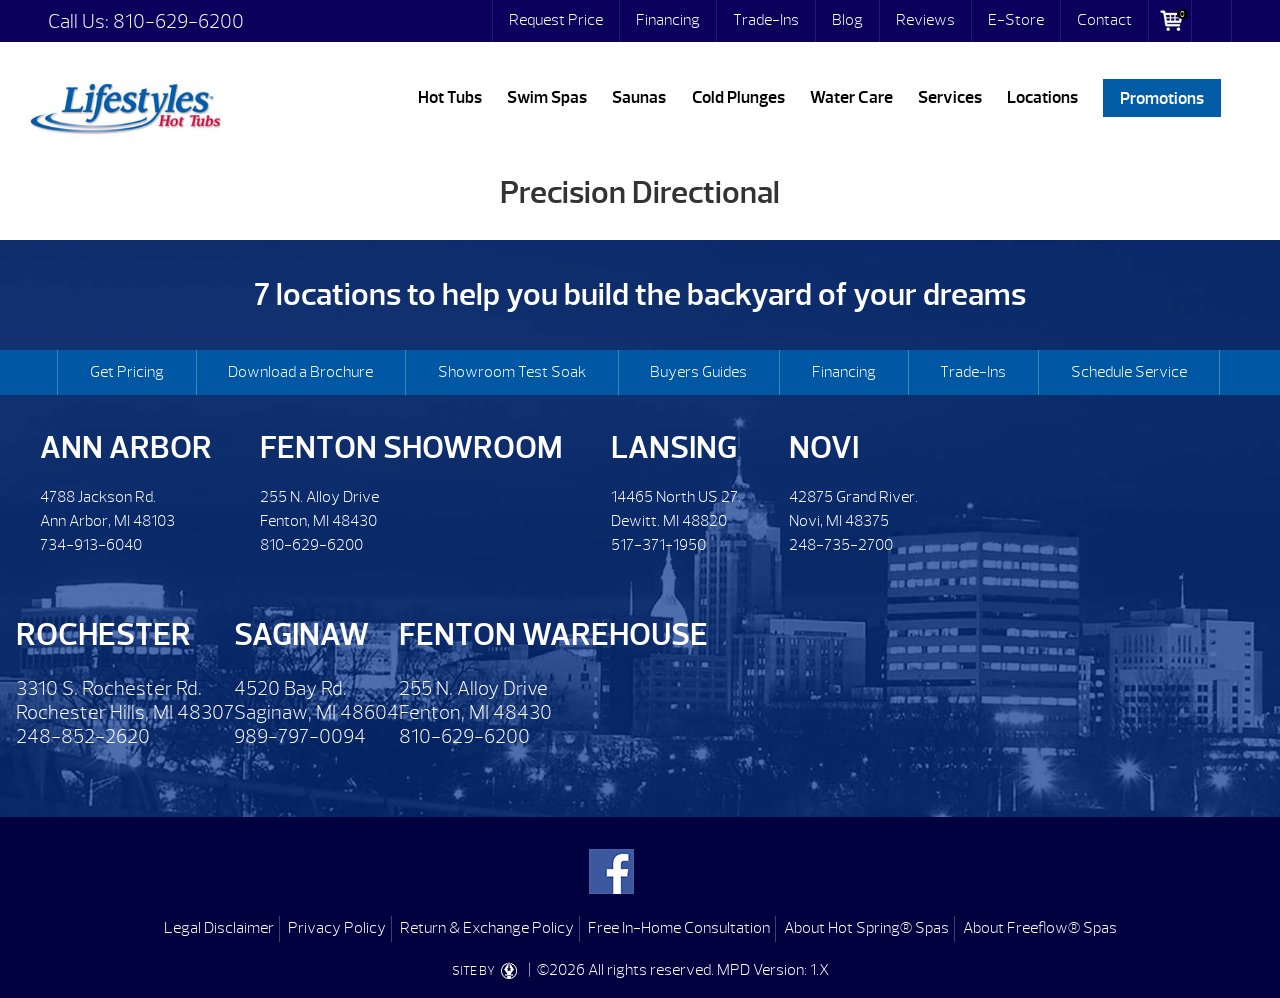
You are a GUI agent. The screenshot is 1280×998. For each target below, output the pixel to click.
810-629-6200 (178, 21)
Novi (824, 447)
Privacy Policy (337, 928)
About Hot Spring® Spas (866, 928)
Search (1212, 21)
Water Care (851, 97)
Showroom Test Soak (512, 372)
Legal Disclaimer (219, 928)
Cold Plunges (738, 97)
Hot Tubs (450, 97)
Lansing (674, 447)
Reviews (925, 20)
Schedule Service (1129, 372)
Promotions (1162, 97)
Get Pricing (127, 372)
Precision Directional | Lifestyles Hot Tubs (125, 105)
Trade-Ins (766, 20)
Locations (1042, 97)
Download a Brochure (300, 372)
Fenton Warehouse (553, 634)
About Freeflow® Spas (1040, 928)
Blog (847, 20)
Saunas (639, 97)
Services (950, 97)
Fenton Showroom (411, 447)
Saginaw (301, 634)
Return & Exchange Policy (487, 928)
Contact (1104, 20)
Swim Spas (547, 97)
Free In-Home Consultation (679, 928)
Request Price (556, 20)
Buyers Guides (698, 372)
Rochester (103, 634)
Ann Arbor (126, 447)
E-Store (1016, 20)
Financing (668, 20)
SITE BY (488, 971)
